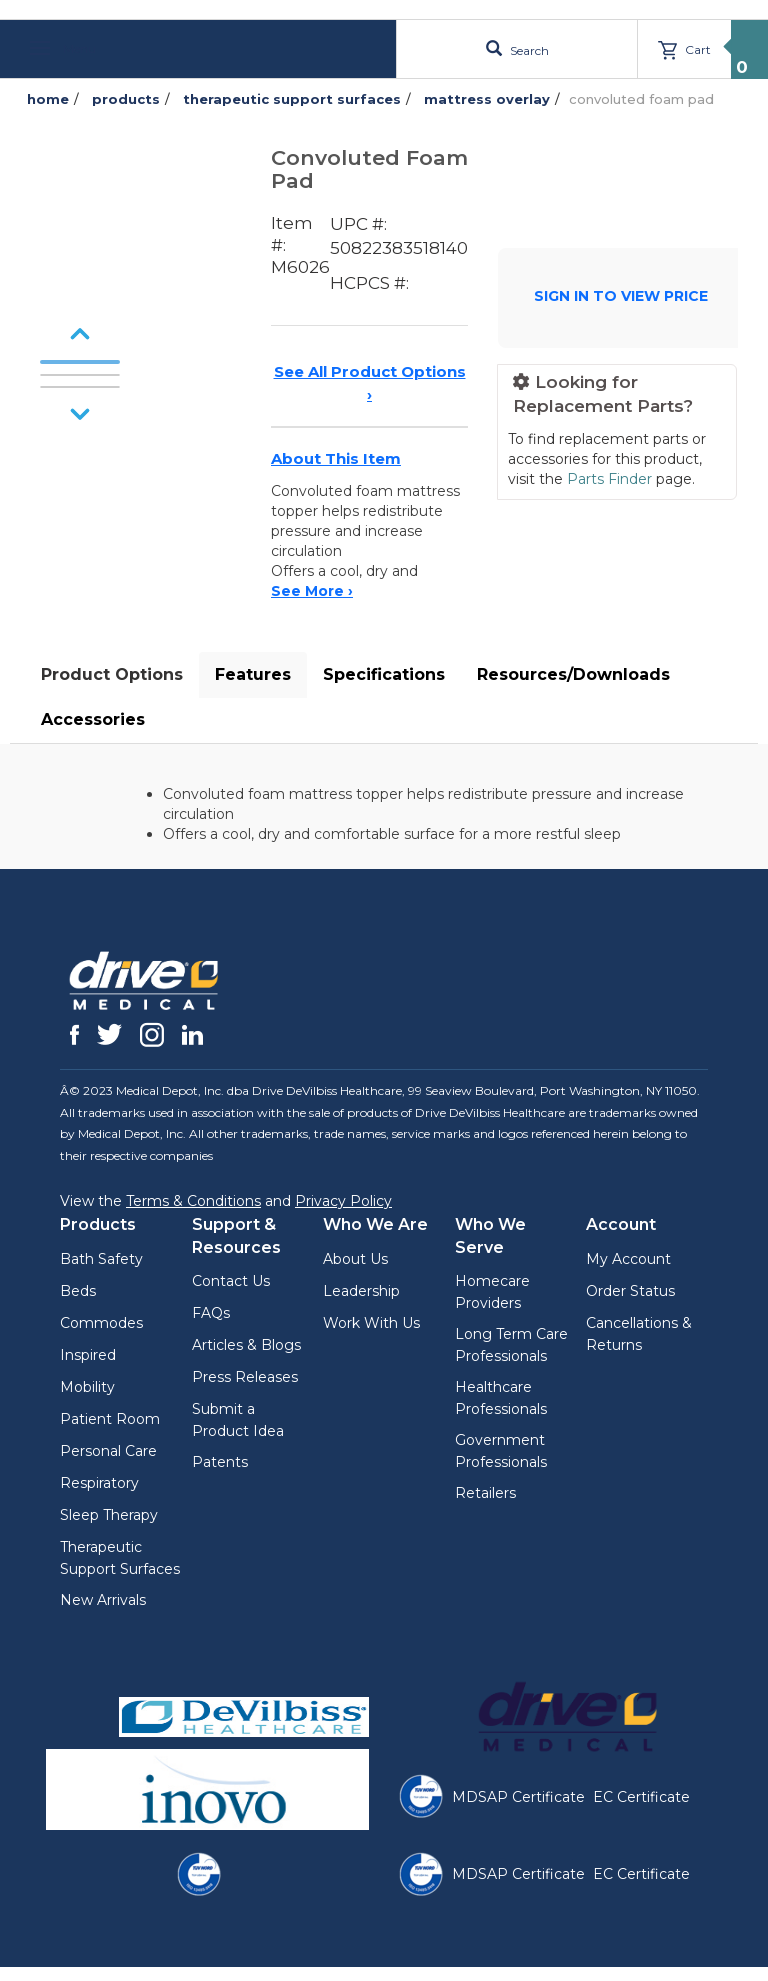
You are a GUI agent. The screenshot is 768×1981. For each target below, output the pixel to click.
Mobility (87, 1387)
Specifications (384, 674)
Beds (78, 1291)
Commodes (101, 1323)
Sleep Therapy (109, 1515)
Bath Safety (101, 1259)
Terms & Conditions (193, 1201)
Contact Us (231, 1281)
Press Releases (245, 1377)
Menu (63, 48)
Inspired (88, 1355)
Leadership (361, 1291)
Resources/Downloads (573, 674)
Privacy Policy (343, 1201)
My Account (628, 1259)
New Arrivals (103, 1600)
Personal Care (108, 1451)
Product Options (112, 674)
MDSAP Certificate (518, 1797)
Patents (220, 1462)
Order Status (630, 1291)
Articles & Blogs (246, 1345)
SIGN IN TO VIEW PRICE (621, 296)
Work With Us (371, 1323)
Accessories (93, 719)
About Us (355, 1259)
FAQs (211, 1313)
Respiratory (99, 1483)
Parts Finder (609, 479)
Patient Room (110, 1419)
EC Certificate (641, 1797)
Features (253, 674)
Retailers (485, 1493)
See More (312, 591)
